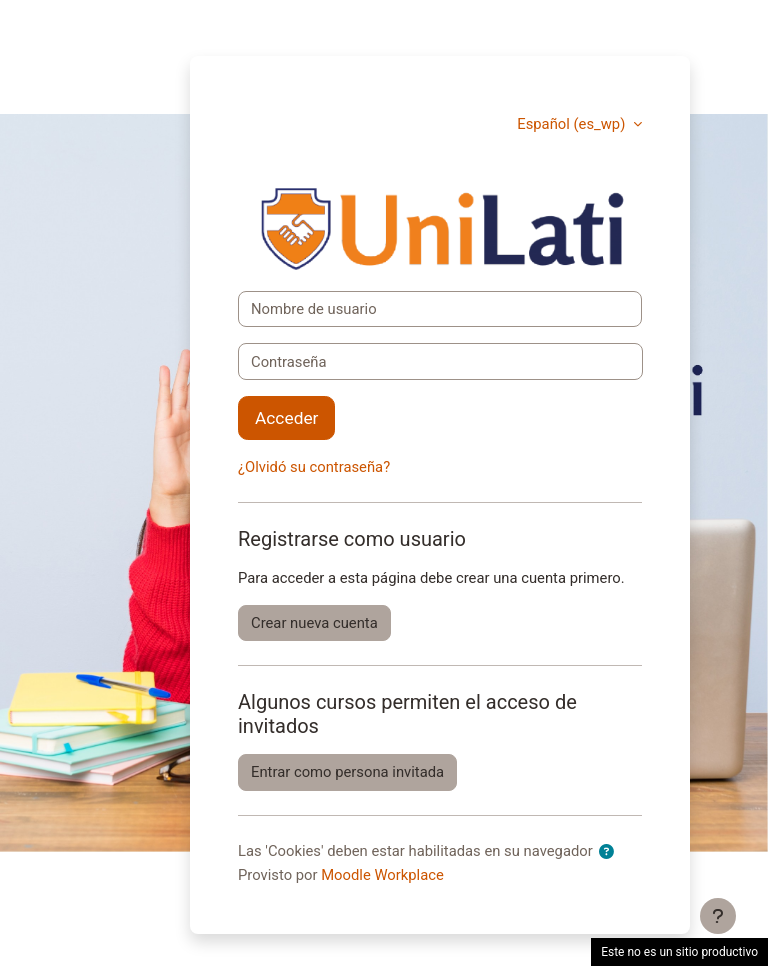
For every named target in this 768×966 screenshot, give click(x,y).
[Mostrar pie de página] (718, 916)
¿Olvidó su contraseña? (314, 467)
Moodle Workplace (382, 875)
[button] (610, 852)
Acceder (286, 418)
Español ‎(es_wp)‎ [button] (573, 124)
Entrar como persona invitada (347, 772)
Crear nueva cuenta (314, 623)
